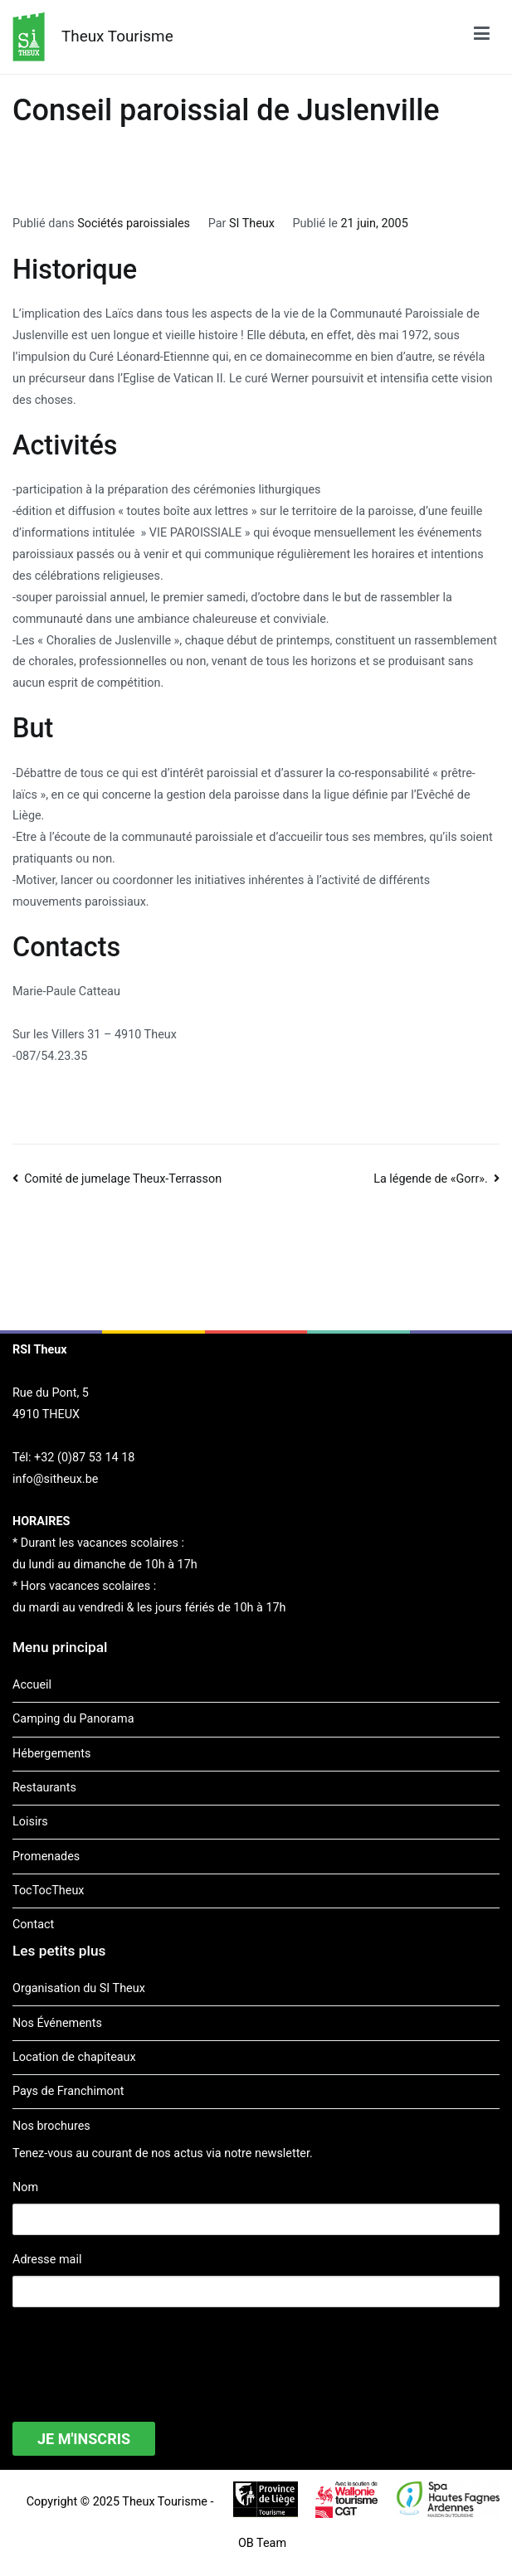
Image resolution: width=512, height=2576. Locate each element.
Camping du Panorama (73, 1719)
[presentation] (138, 2353)
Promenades (46, 1856)
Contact (33, 1924)
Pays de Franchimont (68, 2091)
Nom (25, 2187)
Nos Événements (57, 2023)
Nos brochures (51, 2126)
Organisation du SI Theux (78, 1988)
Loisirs (30, 1822)
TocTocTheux (48, 1890)
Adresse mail (46, 2260)
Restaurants (44, 1788)
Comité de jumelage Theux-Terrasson (123, 1179)
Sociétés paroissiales (133, 223)
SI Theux (252, 223)
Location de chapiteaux (74, 2057)
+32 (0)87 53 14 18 (84, 1458)
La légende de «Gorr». (430, 1179)
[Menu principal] (482, 36)
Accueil (31, 1685)
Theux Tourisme (117, 36)
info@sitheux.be (55, 1479)
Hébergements (51, 1754)
